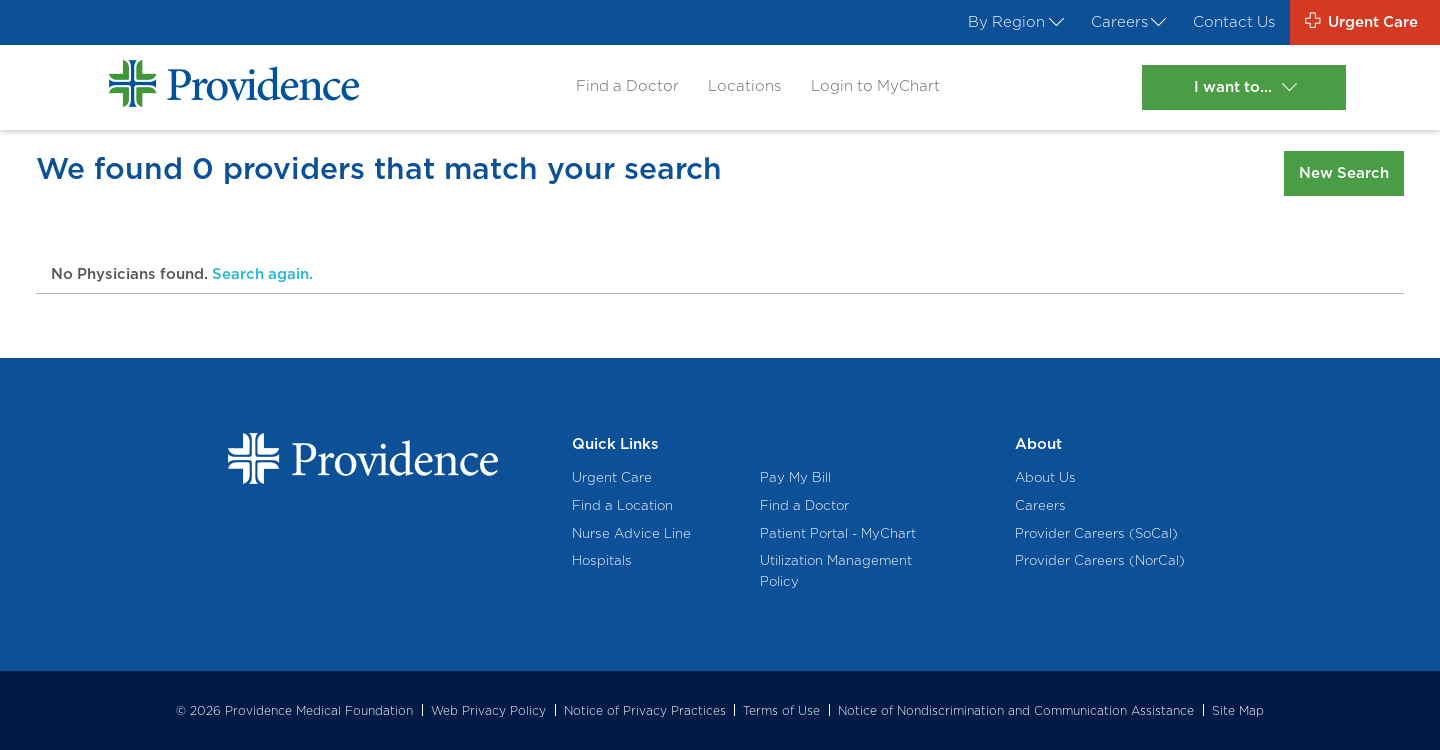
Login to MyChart (875, 86)
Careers (1127, 22)
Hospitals (602, 560)
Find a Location (622, 505)
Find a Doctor (627, 86)
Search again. (262, 274)
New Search (1344, 173)
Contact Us (1234, 22)
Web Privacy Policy (488, 710)
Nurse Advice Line (631, 533)
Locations (744, 86)
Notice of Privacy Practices (645, 710)
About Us (1045, 477)
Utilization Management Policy (836, 570)
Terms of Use (781, 710)
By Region (1014, 22)
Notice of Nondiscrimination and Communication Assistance (1016, 710)
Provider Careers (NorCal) (1100, 560)
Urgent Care (612, 477)
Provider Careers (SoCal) (1096, 533)
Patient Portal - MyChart (838, 533)
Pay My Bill (795, 477)
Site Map (1238, 710)
